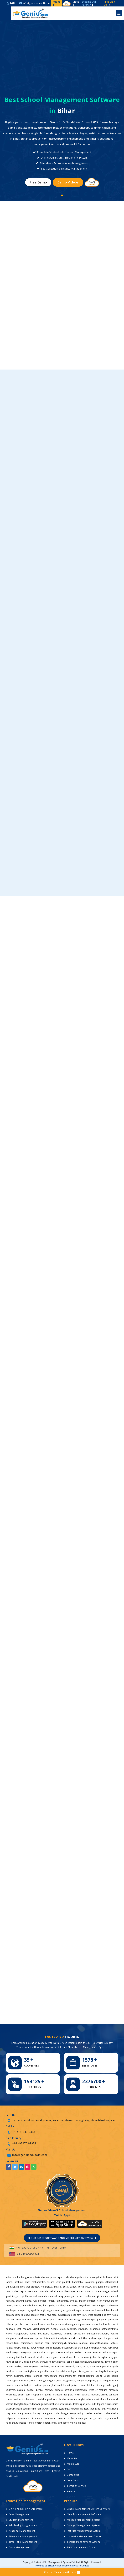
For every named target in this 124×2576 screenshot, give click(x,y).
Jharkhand (57, 2384)
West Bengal (94, 2314)
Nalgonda (11, 2417)
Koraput (22, 2309)
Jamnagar (70, 2295)
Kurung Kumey (32, 2412)
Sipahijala (84, 2403)
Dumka (39, 2389)
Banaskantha (111, 2286)
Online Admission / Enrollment (26, 2508)
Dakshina (18, 2375)
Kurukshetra (62, 2300)
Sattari (38, 2384)
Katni (53, 2365)
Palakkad (71, 2328)
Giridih (21, 2394)
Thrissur (68, 2333)
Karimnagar (82, 2417)
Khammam (23, 2417)
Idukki (9, 2333)
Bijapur (91, 2380)
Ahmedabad (50, 2295)
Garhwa (48, 2389)
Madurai (83, 2342)
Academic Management (22, 2530)
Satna (85, 2365)
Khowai (36, 2403)
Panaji (105, 2380)
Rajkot (23, 2290)
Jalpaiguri (113, 2319)
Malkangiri (112, 2304)
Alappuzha (11, 2337)
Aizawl (114, 2398)
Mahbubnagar (61, 2412)
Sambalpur (11, 2309)
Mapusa (113, 2380)
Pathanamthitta (110, 2328)
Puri (84, 2314)
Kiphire (30, 2422)
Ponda (46, 2384)
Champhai (105, 2398)
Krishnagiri (49, 2337)
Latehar (91, 2384)
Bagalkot (103, 2370)
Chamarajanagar (67, 2375)
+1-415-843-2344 (23, 2132)
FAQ (69, 2469)
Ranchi (77, 2394)
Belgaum (51, 2380)
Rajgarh (52, 2361)
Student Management (21, 2519)
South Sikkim (29, 2408)
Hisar (99, 2300)
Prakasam (85, 2323)
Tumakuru (24, 2380)
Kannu (33, 2333)
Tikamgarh (112, 2365)
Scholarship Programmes (23, 2525)
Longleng (39, 2422)
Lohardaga (11, 2394)
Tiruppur (51, 2351)
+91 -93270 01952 (24, 2143)
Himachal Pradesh (29, 2286)
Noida (85, 2276)
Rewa (8, 2361)
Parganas (102, 2319)
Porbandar (90, 2295)
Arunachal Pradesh (78, 2408)
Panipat (91, 2300)
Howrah (42, 2323)
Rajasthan (89, 2281)
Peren (48, 2422)
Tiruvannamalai (69, 2347)
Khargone (98, 2361)
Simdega (100, 2384)
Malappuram (20, 2333)
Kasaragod (94, 2328)
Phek (54, 2422)
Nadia (115, 2314)
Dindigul (26, 2347)
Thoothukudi (12, 2342)
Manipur (95, 2394)
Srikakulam (106, 2323)
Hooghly (106, 2314)
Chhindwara (86, 2361)
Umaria (87, 2351)
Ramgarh (113, 2389)
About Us (72, 2458)
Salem (59, 2351)
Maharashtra (38, 2281)
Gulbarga (70, 2380)
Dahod (73, 2286)
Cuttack (19, 2314)
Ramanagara (50, 2375)
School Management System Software (88, 2508)
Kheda (28, 2295)
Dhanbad (57, 2394)
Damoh (108, 2361)
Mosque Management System (83, 2519)
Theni (47, 2342)
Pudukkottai (84, 2337)
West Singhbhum (98, 2389)
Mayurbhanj (85, 2304)
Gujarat (58, 2286)
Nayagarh (31, 2309)
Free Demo (38, 182)
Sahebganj (112, 2384)
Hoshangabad (13, 2356)
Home (70, 2452)
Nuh (35, 2300)
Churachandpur (13, 2398)
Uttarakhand (111, 2281)
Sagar (40, 2370)
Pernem (19, 2384)
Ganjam (10, 2314)
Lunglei (81, 2398)
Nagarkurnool (111, 2417)
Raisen (49, 2356)
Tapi (22, 2295)
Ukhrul (104, 2394)
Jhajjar (82, 2300)
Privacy (71, 2491)
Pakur (74, 2384)
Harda (24, 2356)
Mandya (113, 2370)
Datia (25, 2365)
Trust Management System (82, 2547)
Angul (27, 2314)
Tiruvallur (72, 2337)
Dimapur (82, 2422)
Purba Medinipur (59, 2319)
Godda (30, 2389)
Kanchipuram (36, 2337)
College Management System (83, 2525)
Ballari (115, 2375)
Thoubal (63, 2398)
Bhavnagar (69, 2290)
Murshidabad (34, 2319)
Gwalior (17, 2365)
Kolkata (36, 2276)
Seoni (62, 2356)
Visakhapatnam (41, 2328)
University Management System (84, 2536)
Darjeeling (74, 2319)
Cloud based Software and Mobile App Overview (62, 2237)
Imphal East (28, 2398)
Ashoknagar (73, 2361)
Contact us (73, 2474)
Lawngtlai (18, 2403)
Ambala (74, 2300)
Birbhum (10, 2323)
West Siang (112, 2408)
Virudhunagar (12, 2351)
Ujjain (103, 2365)
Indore (60, 2365)
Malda (46, 2319)
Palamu (21, 2389)
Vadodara (38, 2295)
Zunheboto (63, 2422)
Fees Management (19, 2514)
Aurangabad (96, 2276)
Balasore (36, 2304)
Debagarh (76, 2314)
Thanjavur (83, 2347)
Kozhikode (56, 2333)
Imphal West (51, 2398)
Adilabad (98, 2412)
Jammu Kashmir (14, 2281)
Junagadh (98, 2286)
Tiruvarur (72, 2342)
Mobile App (73, 2463)
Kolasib (9, 2403)
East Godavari (23, 2328)
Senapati (113, 2394)
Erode (103, 2347)
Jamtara (58, 2389)
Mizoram (72, 2398)
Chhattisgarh (12, 2286)
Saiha (88, 2398)
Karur (33, 2347)
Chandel (40, 2398)
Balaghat (103, 2356)
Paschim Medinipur (16, 2319)
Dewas (69, 2356)
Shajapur (113, 2356)
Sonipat (42, 2300)
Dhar (115, 2361)
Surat (65, 2286)
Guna (55, 2356)
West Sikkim (51, 2408)
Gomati (44, 2403)
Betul (76, 2356)
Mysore (61, 2380)
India (8, 2276)
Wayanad (82, 2328)
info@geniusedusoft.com (29, 2155)
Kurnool (96, 2323)
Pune (53, 2276)
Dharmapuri (97, 2337)
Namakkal (113, 2347)
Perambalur (39, 2351)
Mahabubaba (111, 2412)
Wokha (73, 2422)
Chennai (45, 2276)
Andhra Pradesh (55, 2323)
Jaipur (60, 2276)
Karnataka (77, 2281)
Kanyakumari (111, 2337)
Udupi (107, 2375)
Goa (99, 2380)
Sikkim (108, 2403)
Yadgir (99, 2375)
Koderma (10, 2389)
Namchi (40, 2408)
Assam (50, 2281)
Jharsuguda (48, 2304)
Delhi (115, 2276)
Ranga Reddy (76, 2412)
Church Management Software (84, 2514)
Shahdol (61, 2361)
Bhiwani (20, 2300)
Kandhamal (112, 2309)
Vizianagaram (72, 2323)
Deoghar (67, 2394)
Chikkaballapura (86, 2375)
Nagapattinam (13, 2347)
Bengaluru (26, 2276)
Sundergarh (64, 2314)
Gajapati (70, 2309)
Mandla (32, 2356)
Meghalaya (46, 2286)
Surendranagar (102, 2290)
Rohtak (51, 2300)
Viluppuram (43, 2347)
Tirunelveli (94, 2347)
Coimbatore (27, 2342)
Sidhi (105, 2351)
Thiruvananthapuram (97, 2333)
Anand (114, 2295)
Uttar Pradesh (63, 2281)
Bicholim (28, 2384)
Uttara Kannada (33, 2375)
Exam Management (20, 2547)
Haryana (10, 2300)
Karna (28, 2300)
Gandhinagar (12, 2295)
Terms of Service (76, 2485)
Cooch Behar (30, 2323)
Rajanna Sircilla (66, 2417)
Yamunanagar (110, 2300)
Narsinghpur (30, 2370)
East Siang (17, 2412)
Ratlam (9, 2365)
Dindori (40, 2356)
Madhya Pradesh (73, 2351)
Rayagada (52, 2314)
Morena (85, 2356)
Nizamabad (36, 2417)
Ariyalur (39, 2342)
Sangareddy (96, 2417)
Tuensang (21, 2422)
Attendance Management (23, 2536)
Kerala (62, 2328)
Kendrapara (71, 2304)
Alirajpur (113, 2351)
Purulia (19, 2323)
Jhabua (93, 2356)
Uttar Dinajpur (88, 2319)
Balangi (41, 2309)
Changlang (94, 2408)
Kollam (114, 2333)
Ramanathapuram (99, 2342)
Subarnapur (88, 2309)
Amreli (80, 2290)
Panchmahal (12, 2290)
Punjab (99, 2281)
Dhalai (75, 2403)
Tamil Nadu (23, 2337)
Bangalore (82, 2380)
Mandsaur (44, 2365)
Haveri (9, 2375)
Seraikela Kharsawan (76, 2389)
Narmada (43, 2290)
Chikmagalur (83, 2370)
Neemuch (69, 2365)
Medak (88, 2412)
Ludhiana (107, 2276)
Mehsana (32, 2290)
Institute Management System (84, 2530)
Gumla (48, 2394)
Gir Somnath (103, 2295)
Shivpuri (44, 2361)
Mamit (95, 2398)
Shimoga (41, 2380)
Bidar (33, 2380)
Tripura (27, 2403)
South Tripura (97, 2403)
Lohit (103, 2408)
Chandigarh (76, 2276)
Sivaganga (26, 2351)
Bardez (9, 2384)
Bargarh (50, 2309)
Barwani (34, 2361)
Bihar (27, 2281)
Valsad (114, 2290)
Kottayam (43, 2333)
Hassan (94, 2370)
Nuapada (26, 2304)
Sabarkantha (56, 2290)
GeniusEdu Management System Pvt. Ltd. (58, 2561)
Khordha (60, 2304)
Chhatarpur (49, 2370)
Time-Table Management (23, 2541)
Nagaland (10, 2422)
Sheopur (16, 2361)
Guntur (54, 2328)
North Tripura (64, 2403)
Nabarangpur (99, 2304)
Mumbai (16, 2276)
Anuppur (97, 2351)
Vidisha (25, 2361)
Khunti (66, 2384)
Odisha (17, 2304)
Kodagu (72, 2370)
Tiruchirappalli (59, 2342)
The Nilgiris (61, 2337)
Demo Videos (67, 182)
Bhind (78, 2365)
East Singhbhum (34, 2394)
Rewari (9, 2304)
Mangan (17, 2408)
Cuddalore (55, 2347)
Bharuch (89, 2290)
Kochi (66, 2276)
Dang (60, 2295)
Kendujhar (60, 2309)
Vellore (114, 2342)
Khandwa (94, 2365)
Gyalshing (63, 2408)
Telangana (47, 2412)
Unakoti (53, 2403)
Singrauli (33, 2365)
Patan (88, 2286)
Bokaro (85, 2394)
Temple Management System (83, 2541)
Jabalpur (10, 2370)
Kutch (81, 2286)
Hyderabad (50, 2417)
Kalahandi (100, 2309)
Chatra (82, 2384)
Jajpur (79, 2309)
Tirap (8, 2412)
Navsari (79, 2295)
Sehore (19, 2370)
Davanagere (12, 2380)
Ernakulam (79, 2333)
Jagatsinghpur (38, 2314)
